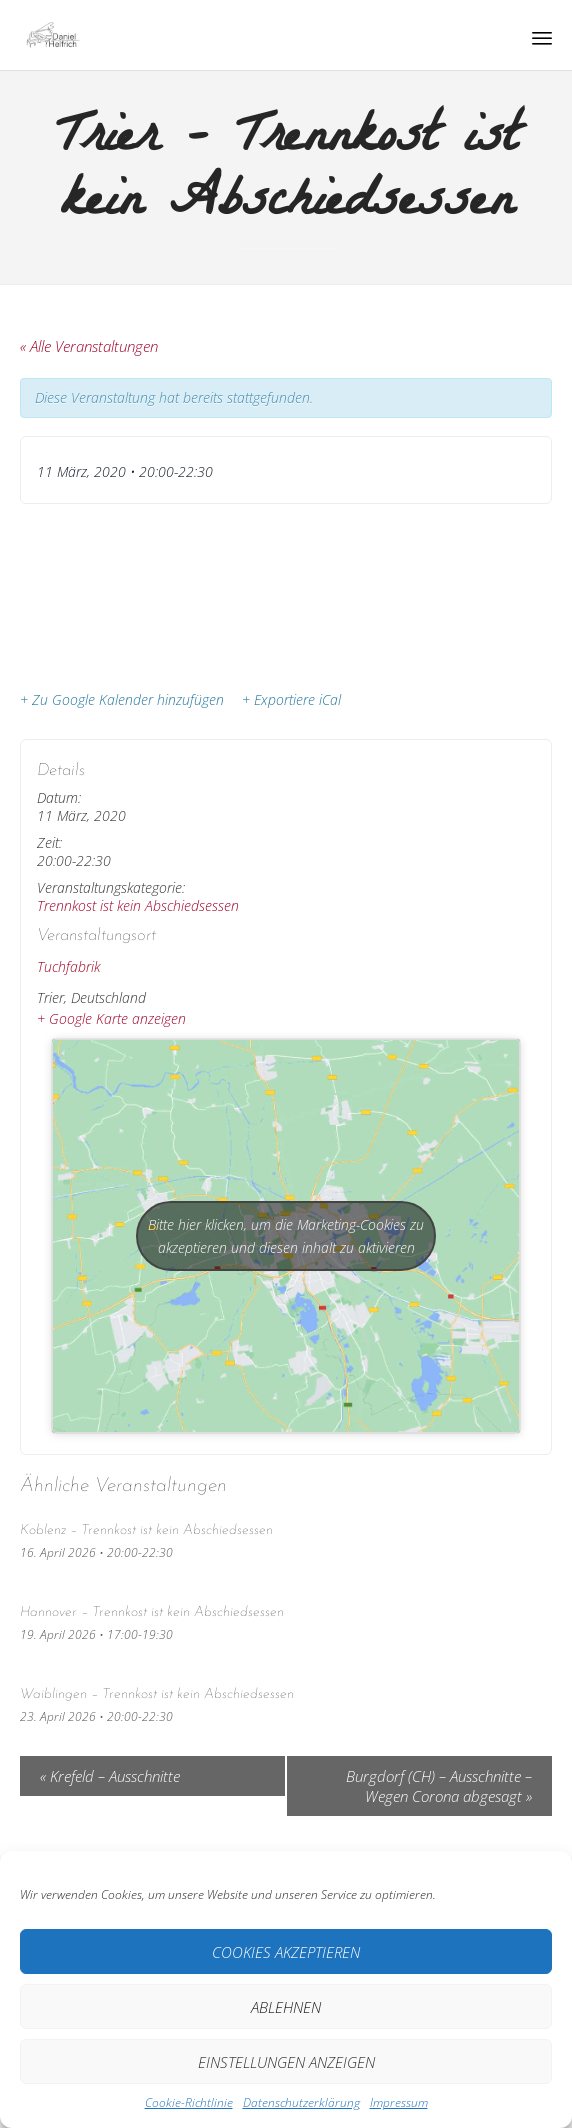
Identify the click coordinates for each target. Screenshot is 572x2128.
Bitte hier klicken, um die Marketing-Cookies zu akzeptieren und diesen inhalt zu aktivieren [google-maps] (286, 1236)
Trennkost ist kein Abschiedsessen (138, 905)
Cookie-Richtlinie (189, 2102)
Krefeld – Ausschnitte (110, 1776)
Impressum (399, 2102)
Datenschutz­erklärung (301, 2102)
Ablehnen (286, 2007)
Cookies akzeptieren (286, 1952)
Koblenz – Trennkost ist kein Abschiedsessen (146, 1530)
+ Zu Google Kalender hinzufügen (122, 700)
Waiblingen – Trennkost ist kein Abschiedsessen (157, 1694)
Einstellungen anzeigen (286, 2062)
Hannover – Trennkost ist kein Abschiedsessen (152, 1612)
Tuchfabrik (68, 966)
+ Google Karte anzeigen (111, 1018)
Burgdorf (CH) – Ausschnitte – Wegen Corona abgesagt (439, 1786)
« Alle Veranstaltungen (89, 346)
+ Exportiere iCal (291, 700)
